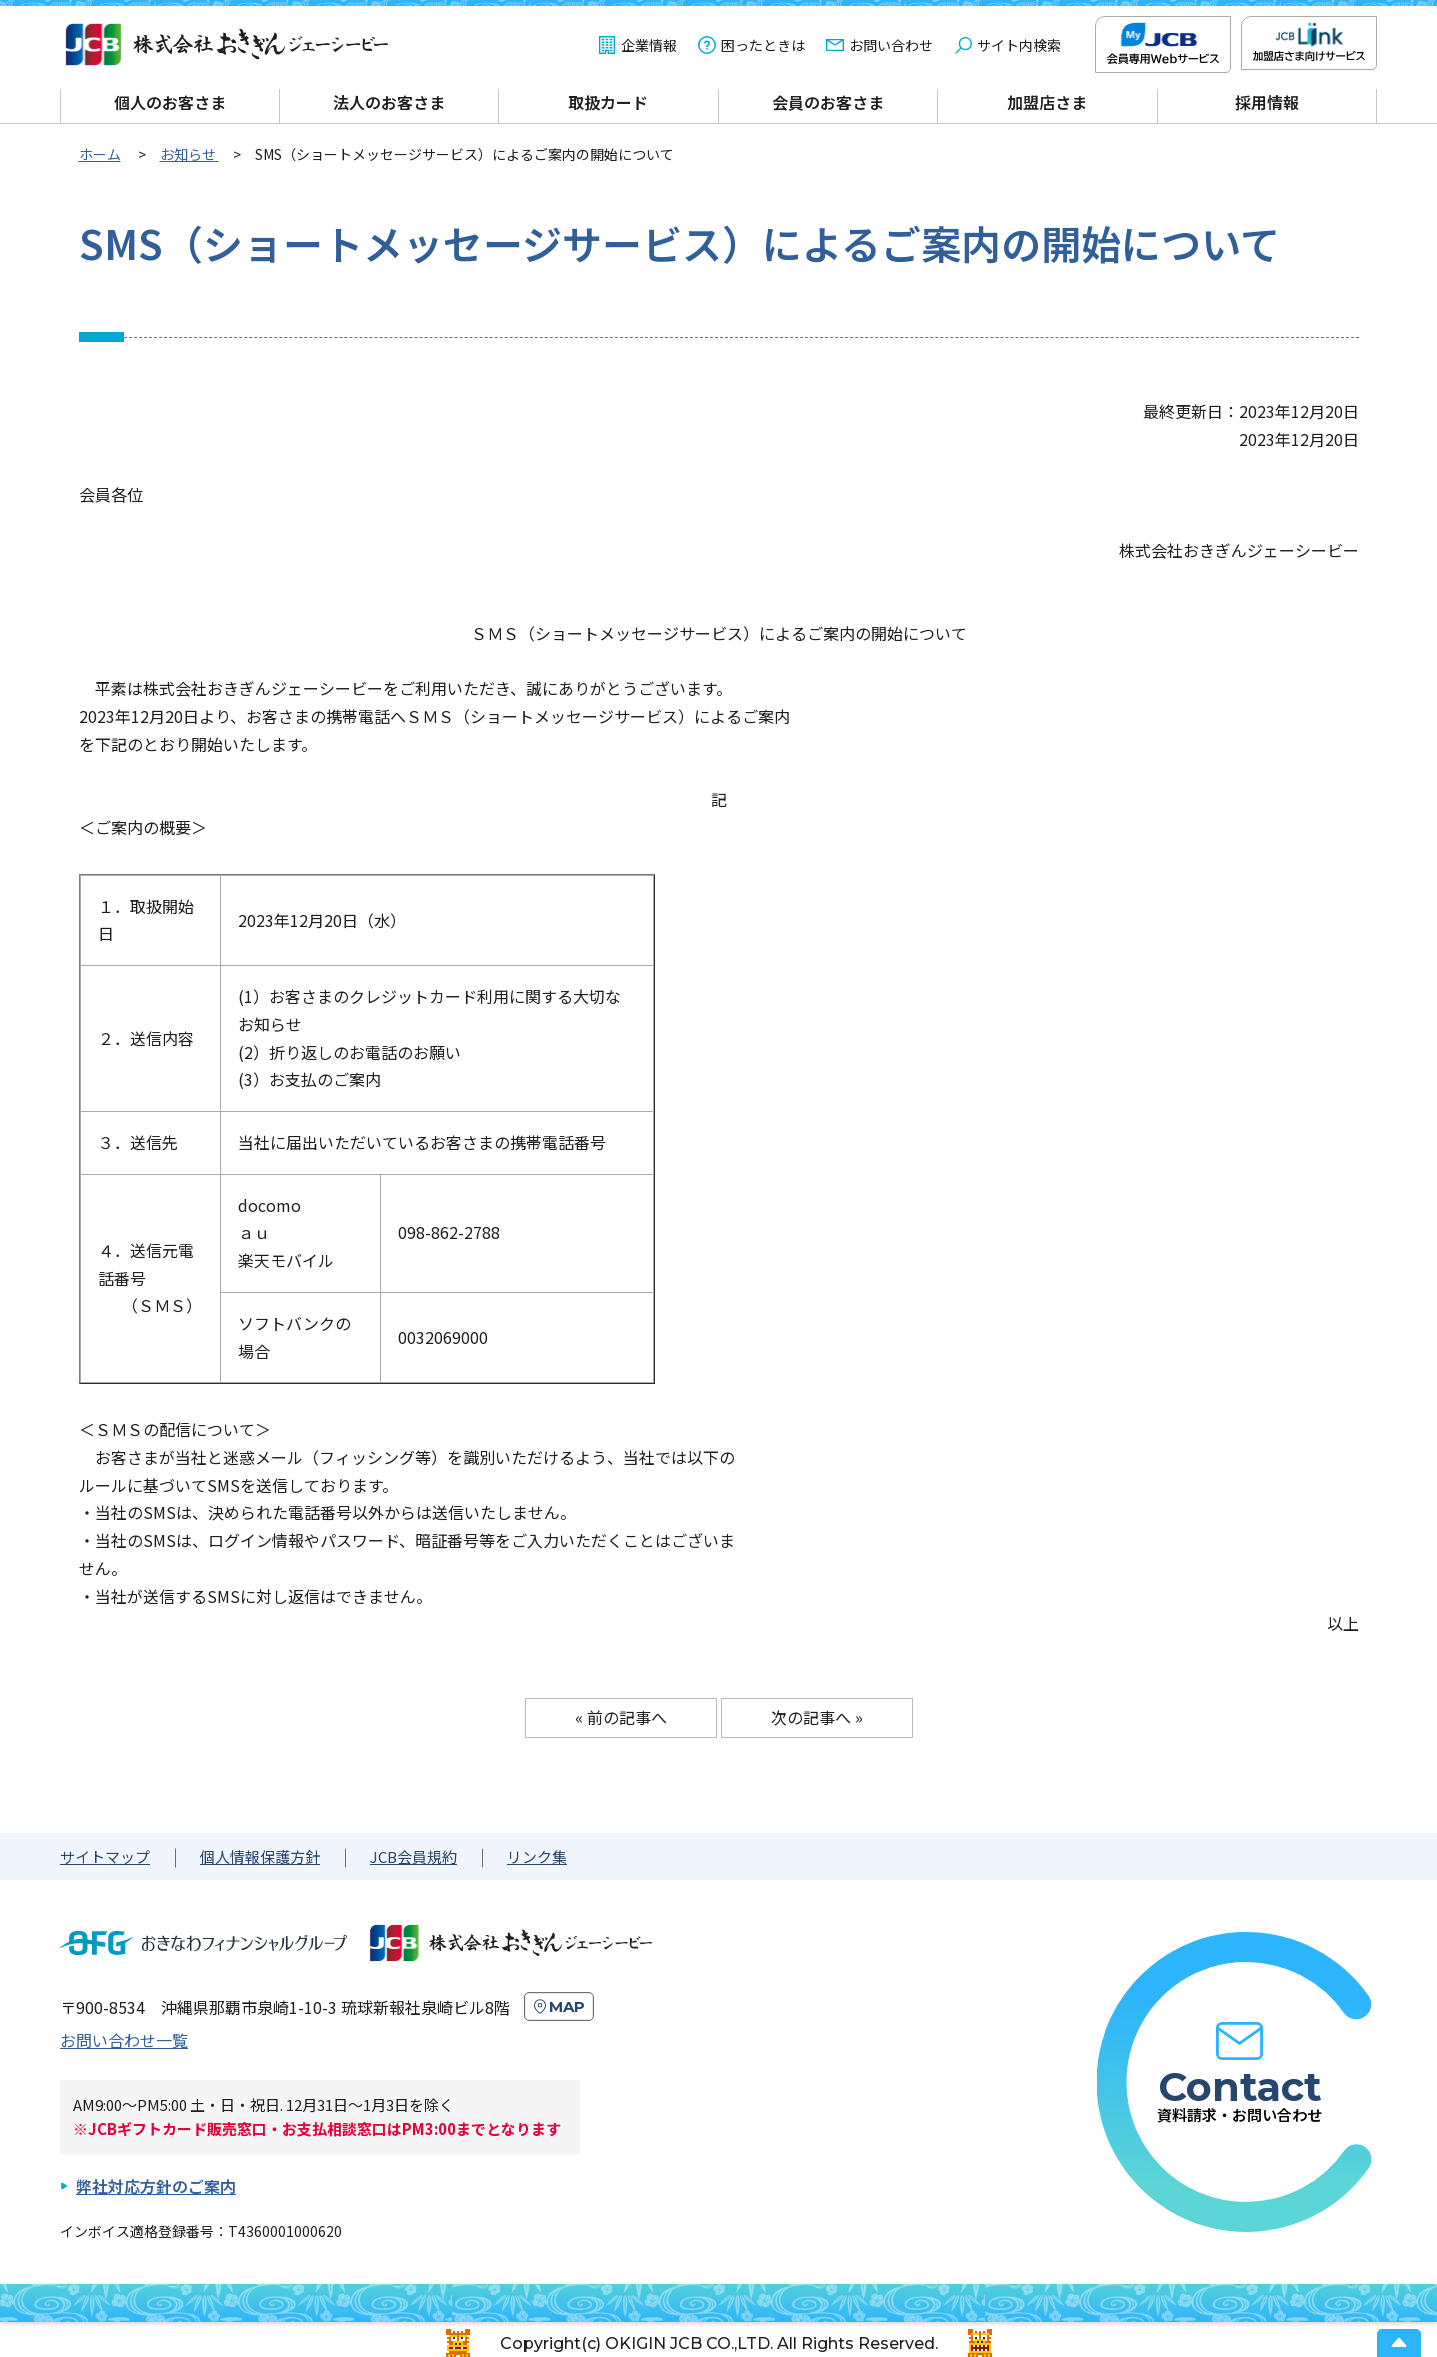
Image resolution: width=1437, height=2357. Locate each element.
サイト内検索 (1019, 45)
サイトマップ (105, 1856)
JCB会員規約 (413, 1856)
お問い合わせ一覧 (124, 2040)
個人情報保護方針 (260, 1856)
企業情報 (649, 45)
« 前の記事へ (621, 1717)
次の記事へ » (817, 1717)
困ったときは (763, 45)
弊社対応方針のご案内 (156, 2186)
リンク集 (537, 1856)
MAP (567, 2006)
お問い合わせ (891, 45)
